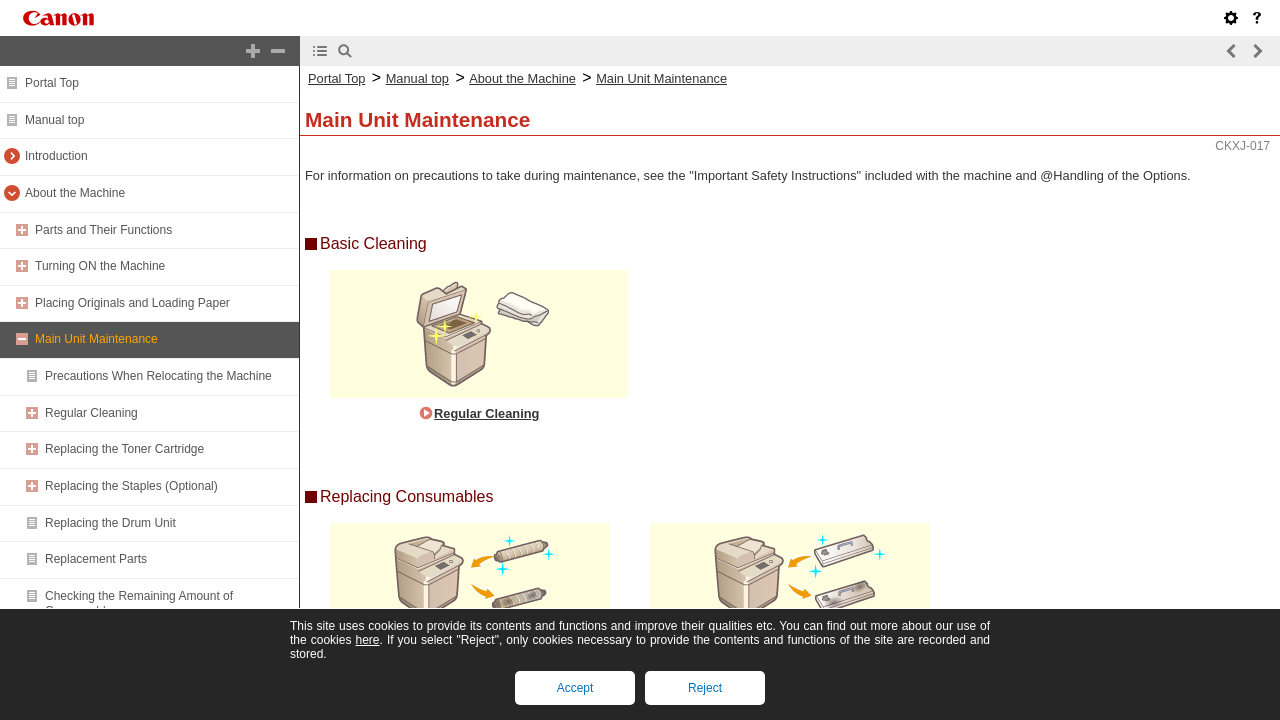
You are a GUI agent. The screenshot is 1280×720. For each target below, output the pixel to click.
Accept (575, 688)
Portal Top (52, 83)
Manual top (54, 120)
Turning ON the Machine (100, 266)
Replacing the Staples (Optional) (131, 486)
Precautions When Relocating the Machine (158, 376)
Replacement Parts (96, 559)
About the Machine (75, 193)
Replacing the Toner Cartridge (124, 449)
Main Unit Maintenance (96, 339)
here (367, 640)
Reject (705, 688)
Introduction (56, 156)
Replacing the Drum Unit (110, 523)
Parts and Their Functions (103, 230)
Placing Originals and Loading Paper (132, 303)
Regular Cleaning (91, 413)
